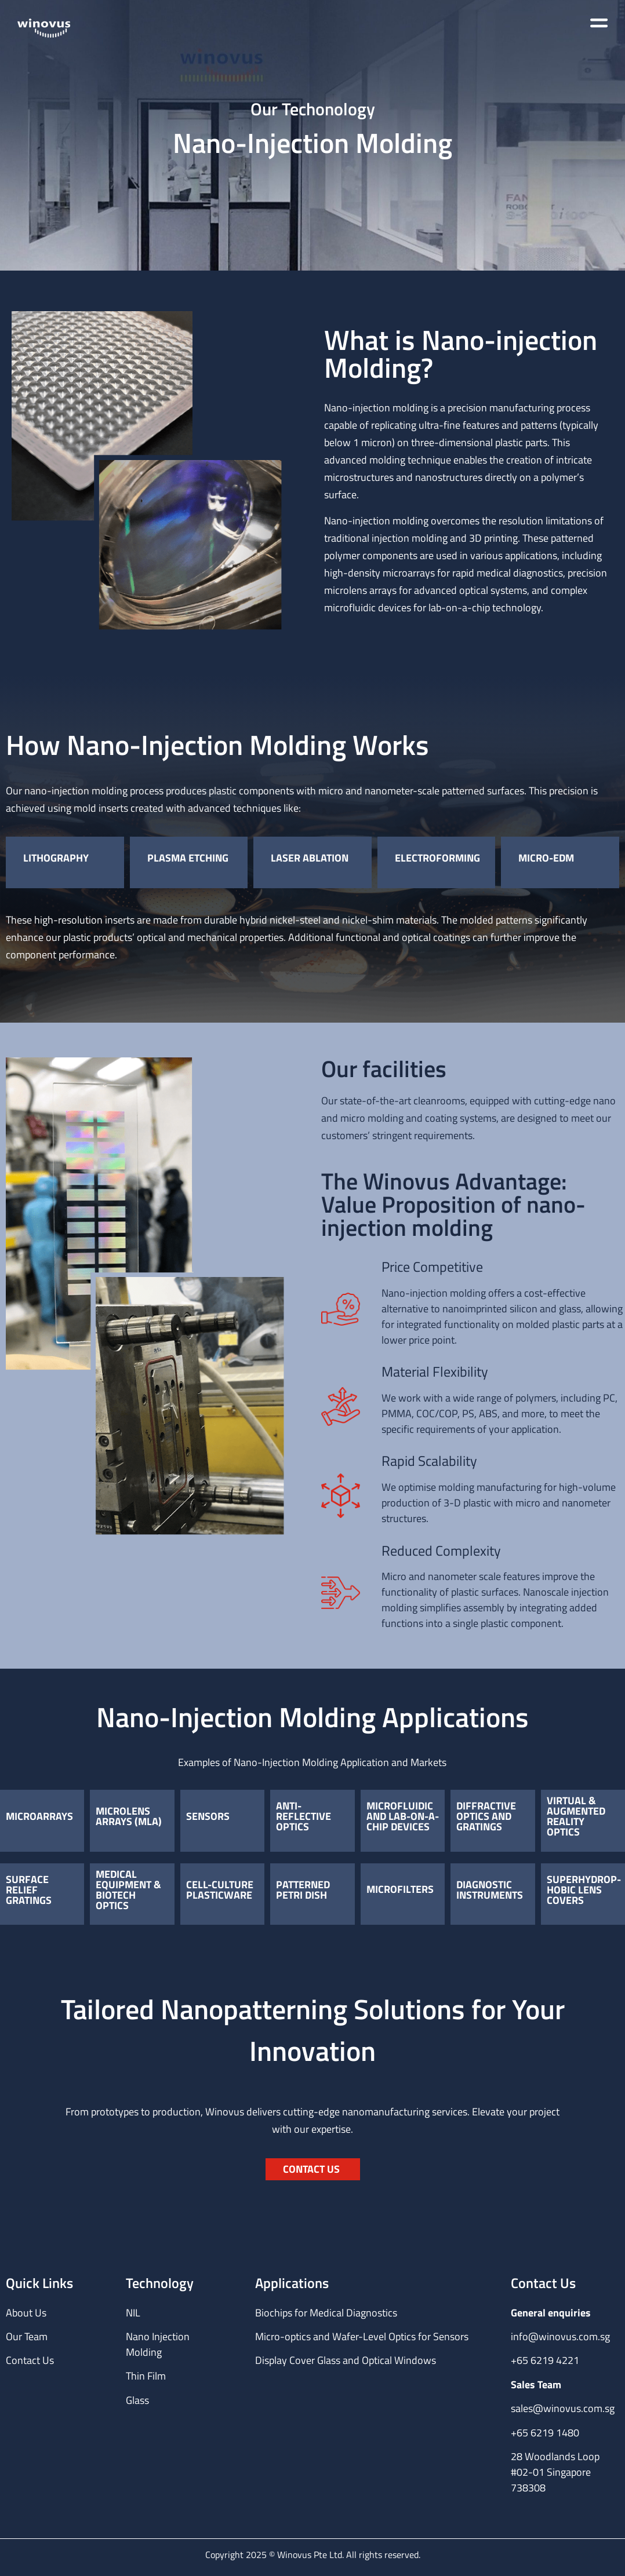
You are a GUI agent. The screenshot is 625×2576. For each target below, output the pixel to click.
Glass (137, 2400)
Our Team (27, 2336)
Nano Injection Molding (158, 2344)
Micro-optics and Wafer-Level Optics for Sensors (361, 2336)
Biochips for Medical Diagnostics (326, 2312)
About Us (26, 2312)
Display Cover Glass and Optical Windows (345, 2360)
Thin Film (146, 2376)
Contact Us (30, 2360)
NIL (133, 2312)
